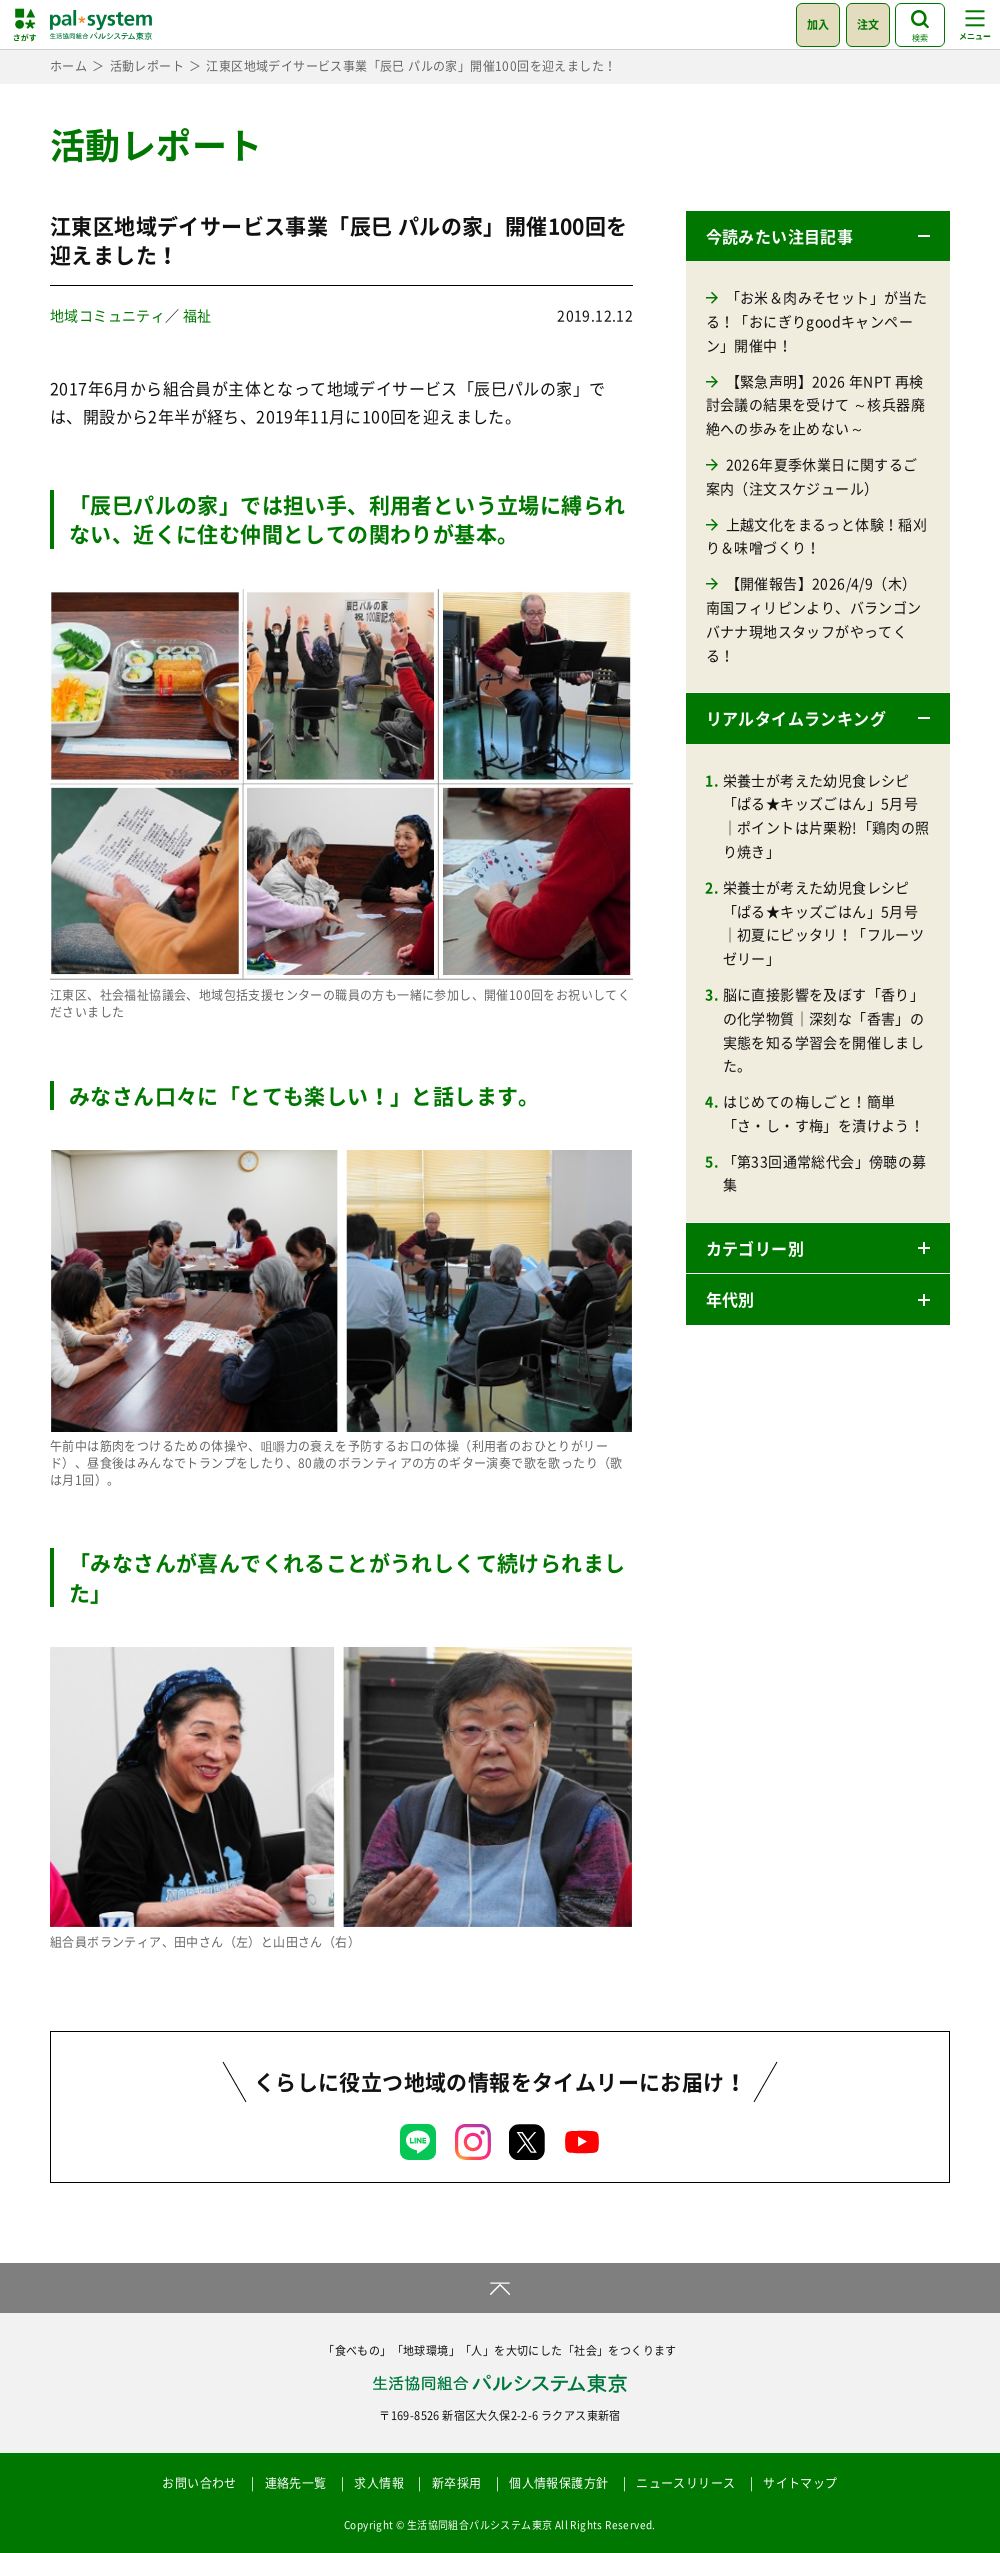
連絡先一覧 (296, 2483)
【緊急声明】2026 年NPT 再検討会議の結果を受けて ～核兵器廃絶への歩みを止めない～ (815, 405)
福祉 (197, 315)
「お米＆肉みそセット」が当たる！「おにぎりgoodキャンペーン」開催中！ (817, 321)
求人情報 (379, 2483)
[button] (818, 236)
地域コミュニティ (107, 315)
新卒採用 (457, 2483)
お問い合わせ (199, 2483)
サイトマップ (800, 2483)
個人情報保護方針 (558, 2483)
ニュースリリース (685, 2483)
